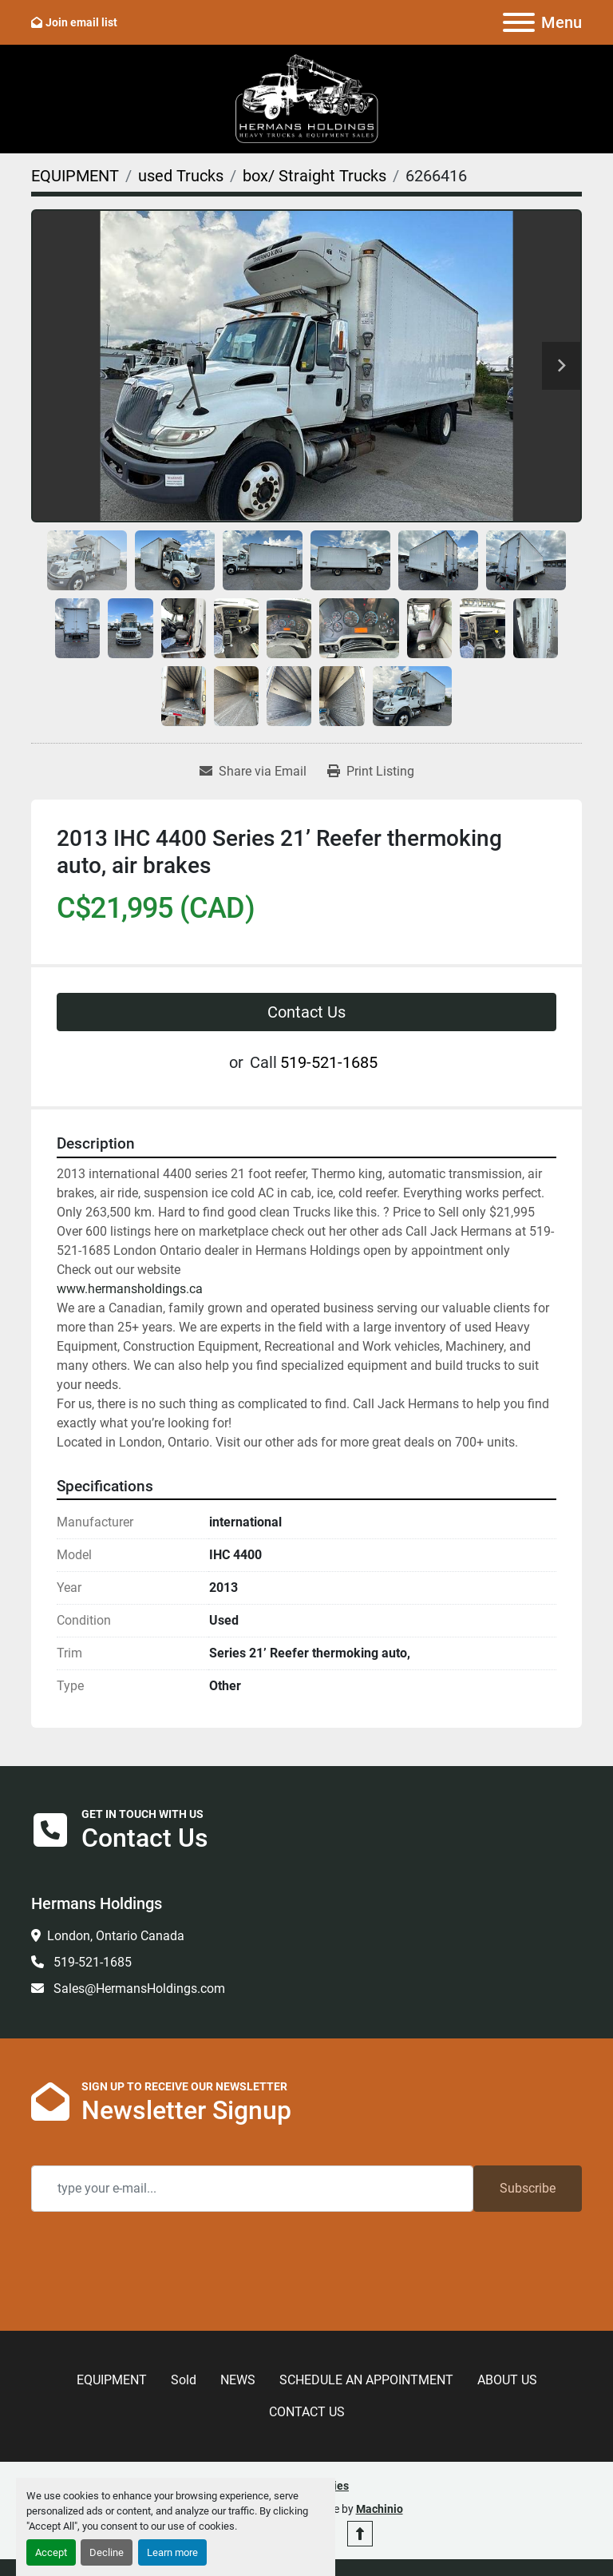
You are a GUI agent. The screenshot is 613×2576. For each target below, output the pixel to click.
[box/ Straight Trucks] (314, 175)
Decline (106, 2552)
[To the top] (360, 2533)
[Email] (252, 2188)
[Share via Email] (253, 771)
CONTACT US (307, 2411)
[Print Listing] (371, 771)
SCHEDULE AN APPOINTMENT (366, 2379)
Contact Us (306, 1012)
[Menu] (519, 22)
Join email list (81, 22)
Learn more (172, 2552)
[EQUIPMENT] (75, 175)
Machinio (379, 2509)
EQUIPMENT (112, 2379)
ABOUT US (507, 2379)
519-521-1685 (329, 1062)
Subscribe (528, 2188)
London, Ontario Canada (115, 1935)
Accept (51, 2552)
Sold (183, 2379)
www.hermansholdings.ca (130, 1288)
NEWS (237, 2379)
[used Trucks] (180, 175)
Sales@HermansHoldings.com (137, 1988)
